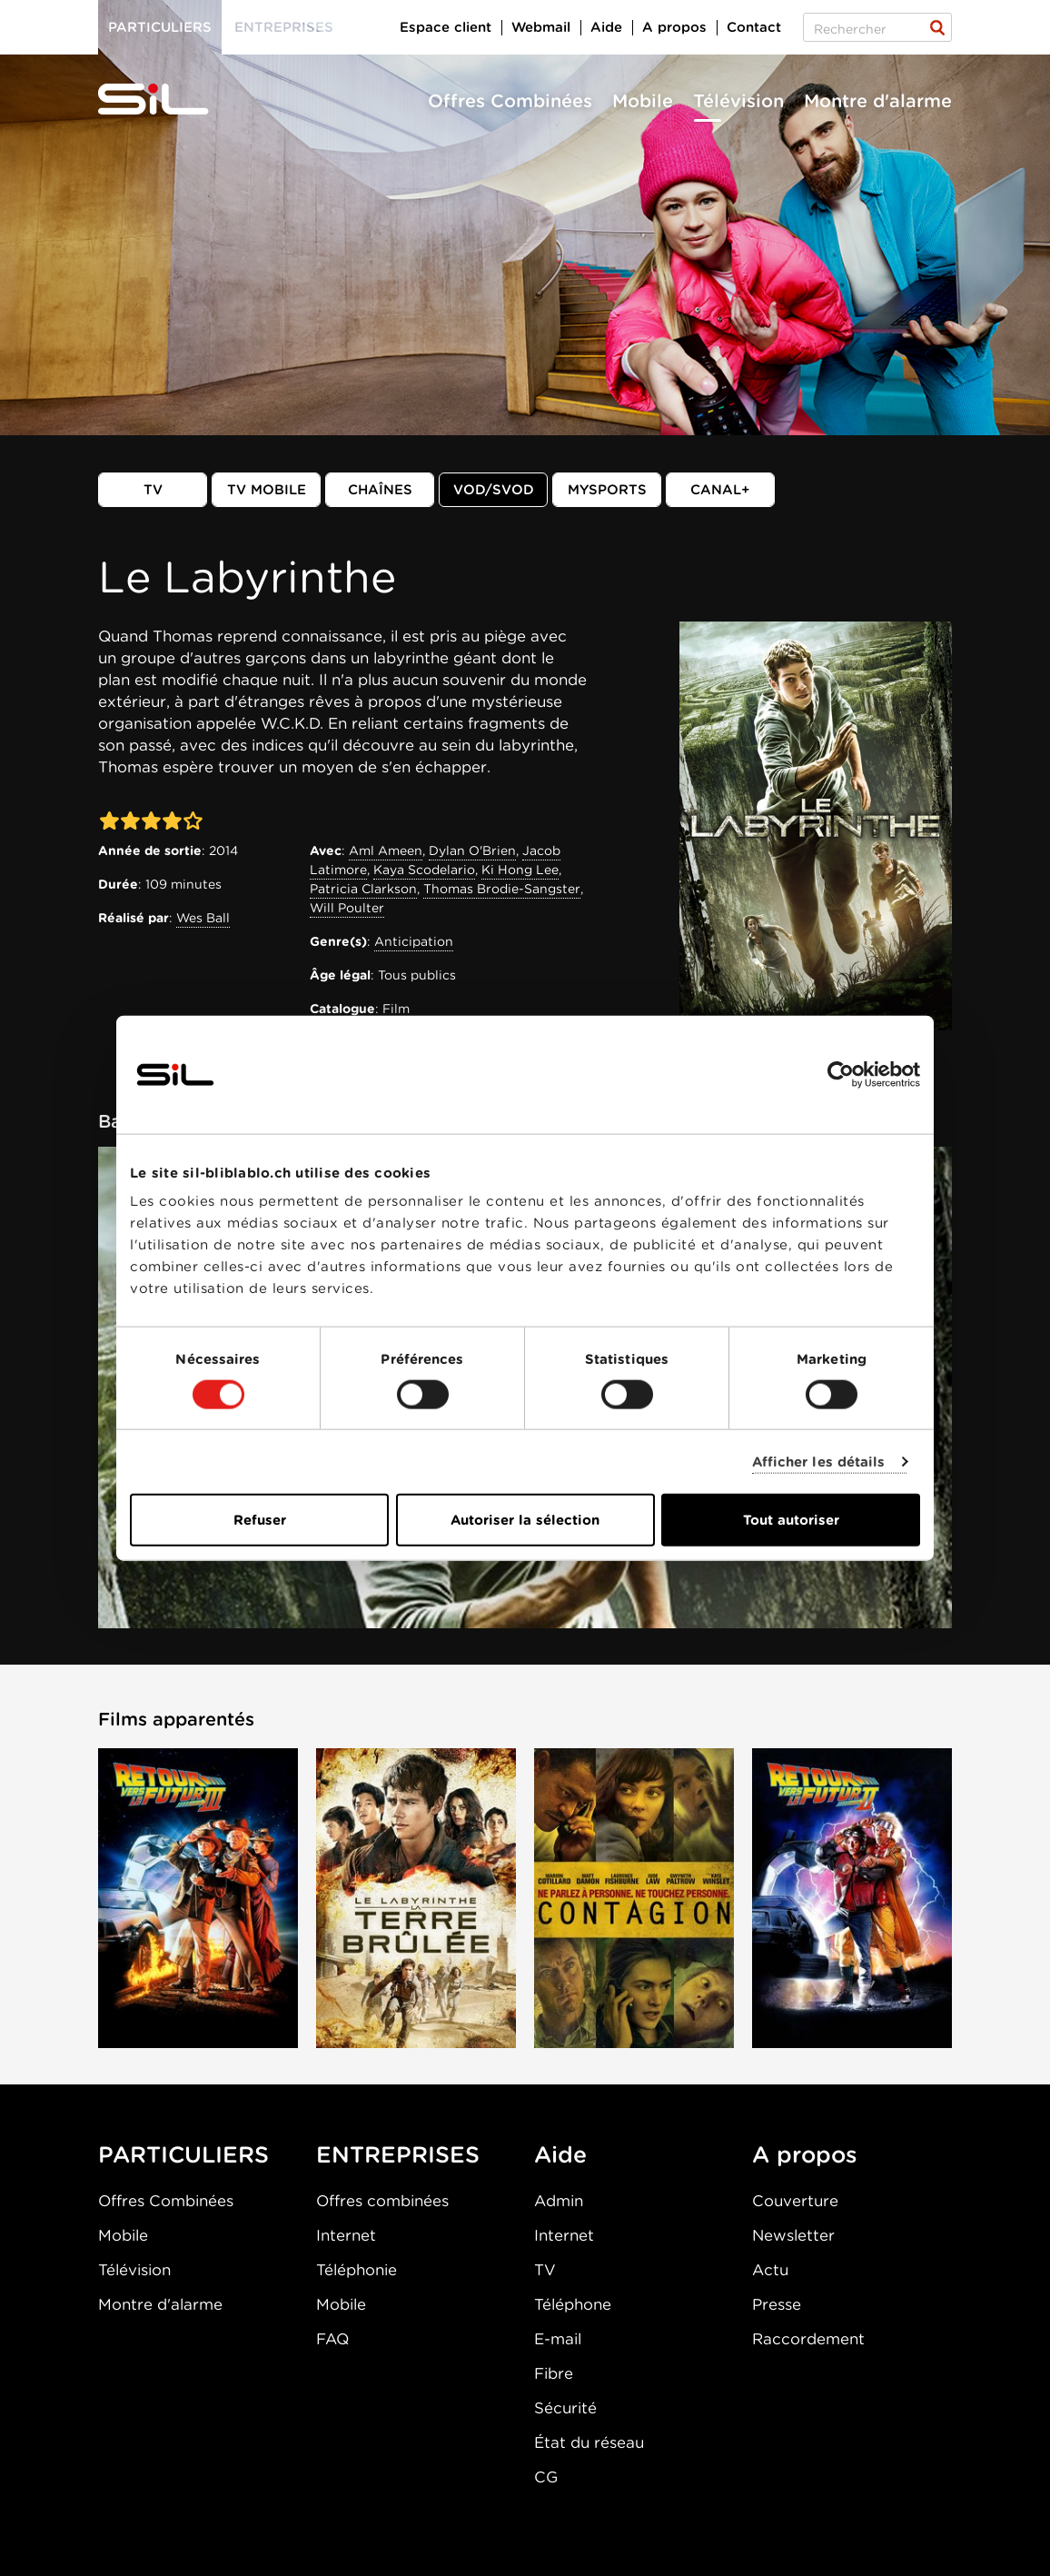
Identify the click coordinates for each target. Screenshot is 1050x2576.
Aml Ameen (385, 850)
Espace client (445, 27)
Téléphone (572, 2304)
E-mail (557, 2339)
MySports (607, 490)
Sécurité (565, 2408)
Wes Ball (203, 917)
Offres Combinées (510, 101)
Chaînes (380, 490)
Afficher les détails (819, 1461)
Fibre (553, 2373)
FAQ (332, 2339)
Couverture (795, 2201)
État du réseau (589, 2442)
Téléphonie (356, 2270)
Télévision (738, 101)
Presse (776, 2304)
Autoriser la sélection (525, 1520)
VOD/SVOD (493, 490)
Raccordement (808, 2339)
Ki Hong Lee (520, 869)
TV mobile (266, 490)
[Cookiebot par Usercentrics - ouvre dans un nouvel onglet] (840, 1074)
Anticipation (413, 941)
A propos (674, 27)
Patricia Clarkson (363, 888)
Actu (770, 2270)
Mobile (642, 101)
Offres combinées (382, 2201)
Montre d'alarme (878, 101)
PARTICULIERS (183, 2154)
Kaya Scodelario (424, 869)
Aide (606, 27)
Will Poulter (347, 907)
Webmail (540, 27)
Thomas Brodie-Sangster (501, 888)
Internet (346, 2235)
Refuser (259, 1520)
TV (153, 490)
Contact (754, 27)
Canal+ (720, 490)
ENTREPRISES (398, 2154)
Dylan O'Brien (472, 850)
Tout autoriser (791, 1520)
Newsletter (793, 2235)
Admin (558, 2201)
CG (546, 2477)
